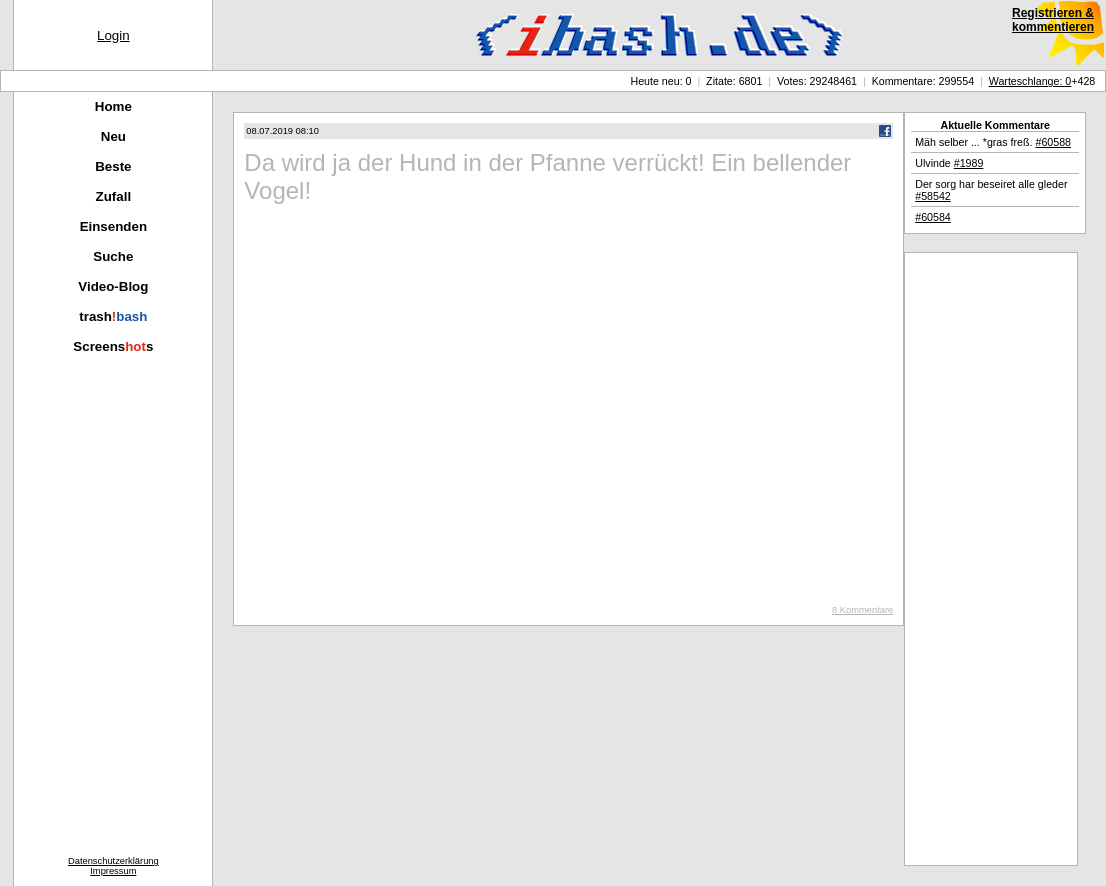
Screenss (113, 346)
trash (113, 316)
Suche (113, 256)
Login (113, 35)
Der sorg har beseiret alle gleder (991, 190)
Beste (113, 166)
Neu (113, 136)
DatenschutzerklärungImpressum (113, 866)
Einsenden (113, 226)
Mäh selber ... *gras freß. (993, 142)
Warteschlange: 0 (1030, 81)
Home (113, 106)
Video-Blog (113, 286)
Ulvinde (949, 163)
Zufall (114, 196)
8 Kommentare (862, 610)
